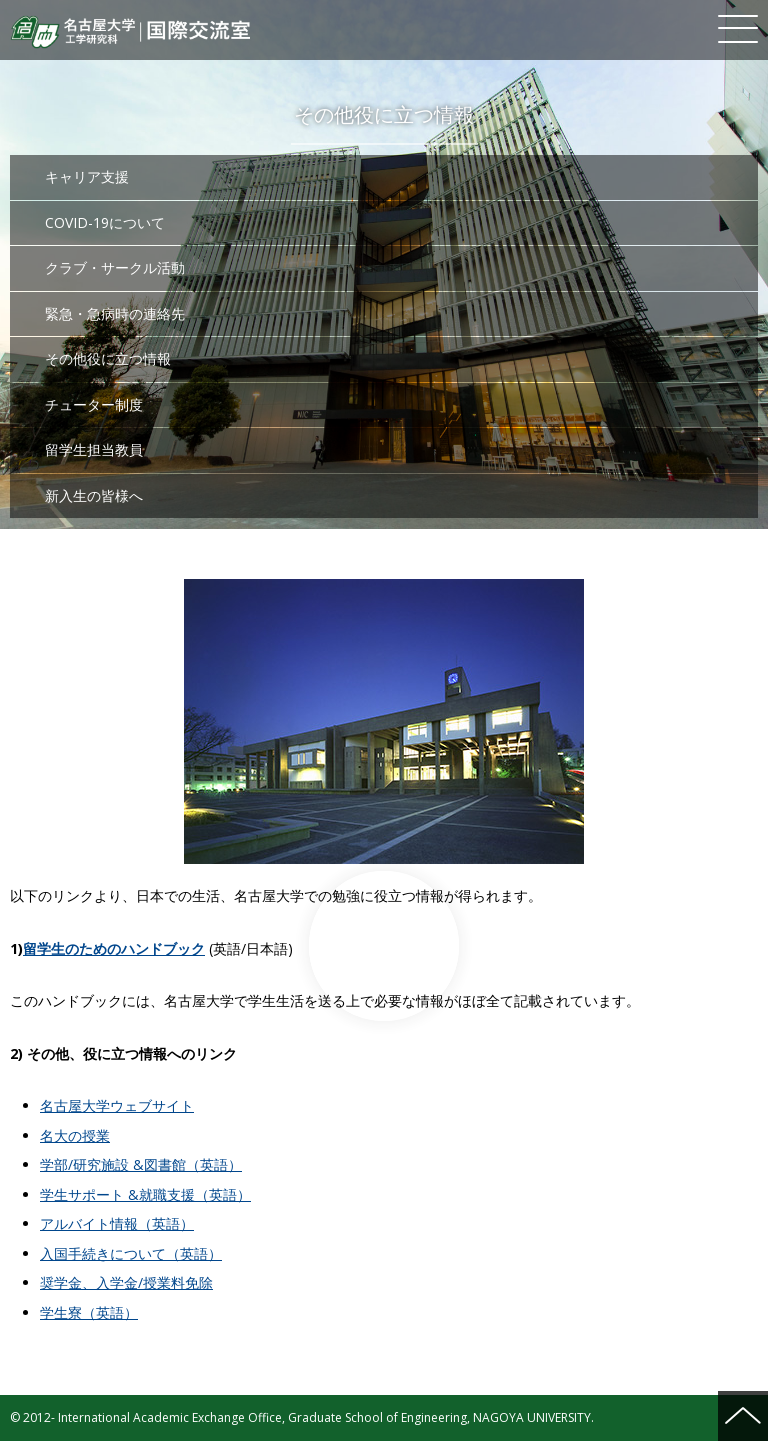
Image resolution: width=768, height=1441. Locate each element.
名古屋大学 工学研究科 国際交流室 (130, 32)
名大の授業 (75, 1135)
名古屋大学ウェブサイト (117, 1105)
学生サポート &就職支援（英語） (145, 1194)
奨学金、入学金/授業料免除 (126, 1282)
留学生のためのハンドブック (114, 948)
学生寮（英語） (89, 1312)
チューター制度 (94, 404)
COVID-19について (105, 222)
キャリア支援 (87, 176)
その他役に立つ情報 (108, 358)
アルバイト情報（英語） (117, 1223)
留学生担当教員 (94, 449)
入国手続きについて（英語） (131, 1253)
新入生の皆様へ (94, 495)
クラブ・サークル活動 (115, 267)
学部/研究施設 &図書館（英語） (141, 1164)
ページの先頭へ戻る (743, 1416)
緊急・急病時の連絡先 (115, 313)
